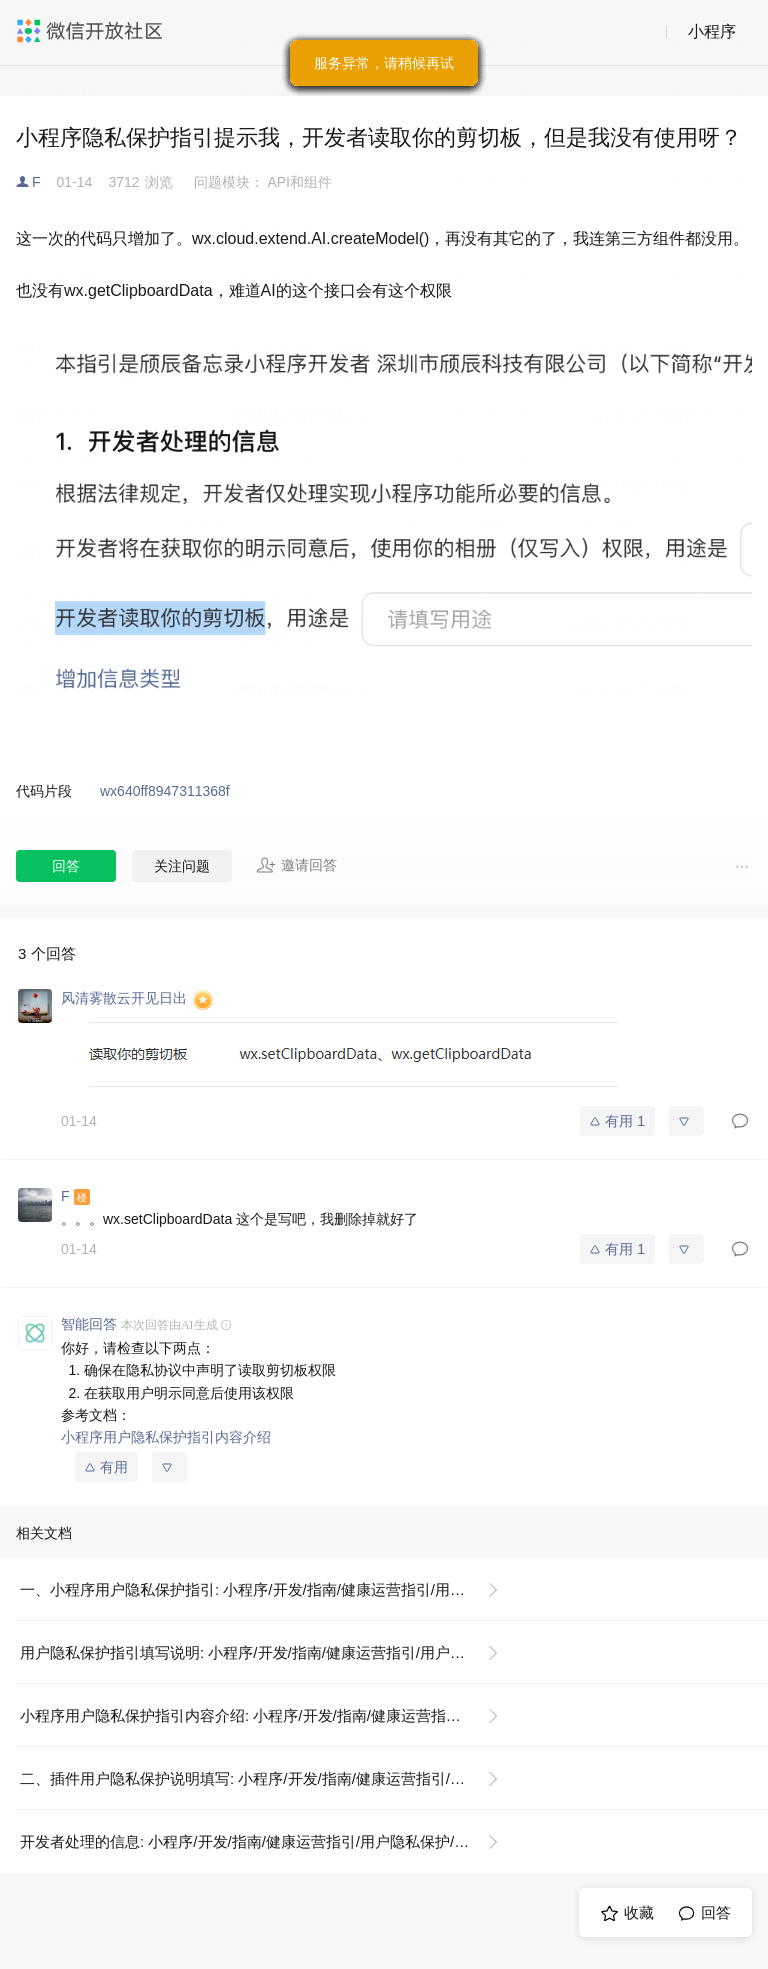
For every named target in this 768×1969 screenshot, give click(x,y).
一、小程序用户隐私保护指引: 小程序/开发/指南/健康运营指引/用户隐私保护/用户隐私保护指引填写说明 (267, 1589)
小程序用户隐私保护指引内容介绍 (166, 1437)
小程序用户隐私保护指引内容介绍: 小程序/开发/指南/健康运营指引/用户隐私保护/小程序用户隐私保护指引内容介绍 (267, 1715)
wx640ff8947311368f (165, 791)
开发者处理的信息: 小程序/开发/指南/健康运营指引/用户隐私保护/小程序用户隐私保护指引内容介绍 (267, 1841)
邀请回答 (296, 865)
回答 (66, 866)
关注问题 (182, 866)
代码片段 (44, 791)
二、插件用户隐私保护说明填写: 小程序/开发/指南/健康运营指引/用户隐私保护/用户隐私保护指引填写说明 (267, 1778)
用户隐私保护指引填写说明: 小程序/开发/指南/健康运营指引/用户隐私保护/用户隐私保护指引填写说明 (267, 1652)
